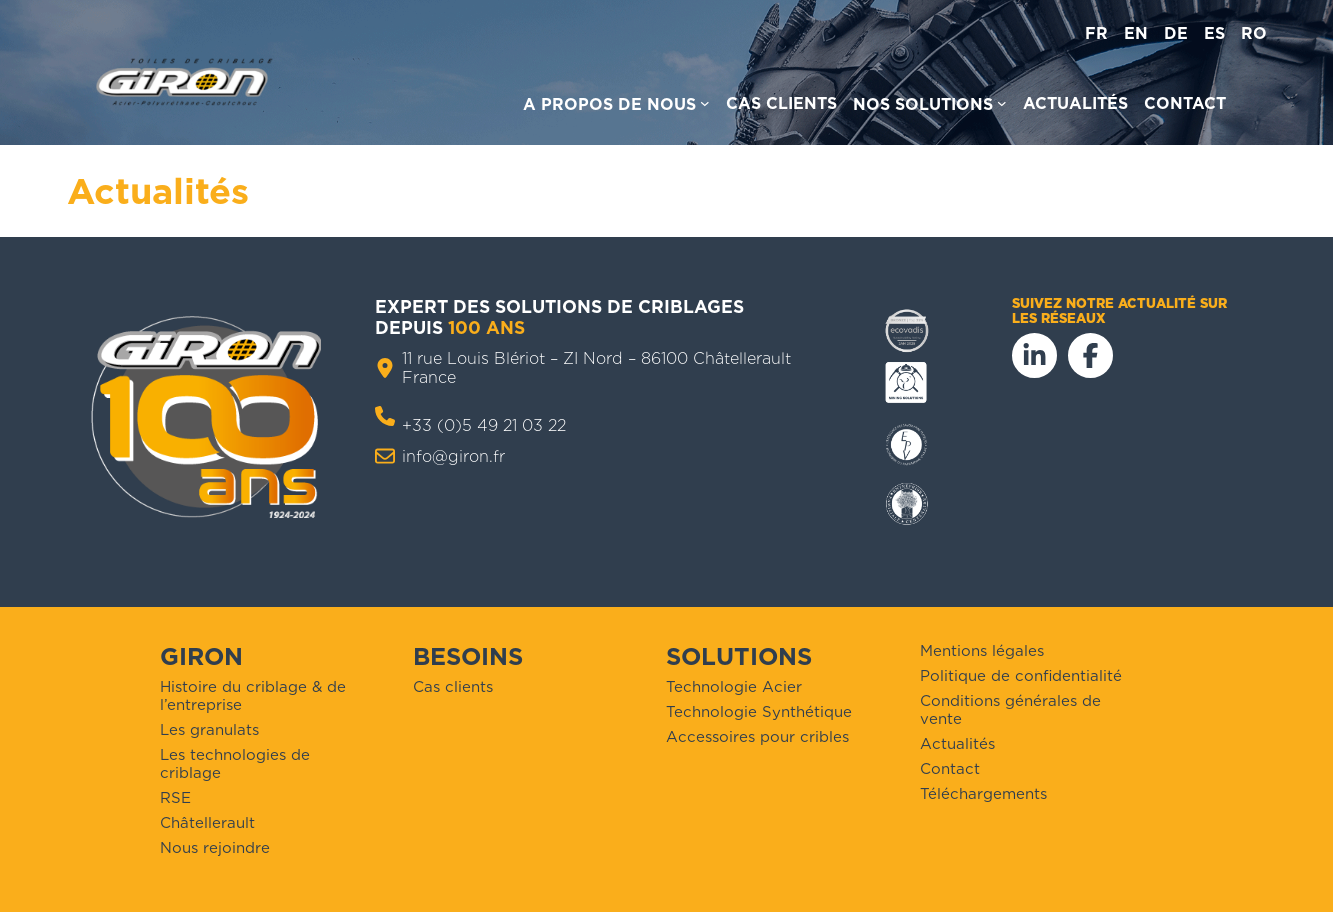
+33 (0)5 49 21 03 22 (484, 425)
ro (1254, 33)
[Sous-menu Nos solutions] (930, 107)
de (1176, 33)
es (1214, 33)
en (1136, 33)
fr (1096, 33)
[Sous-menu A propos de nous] (616, 107)
